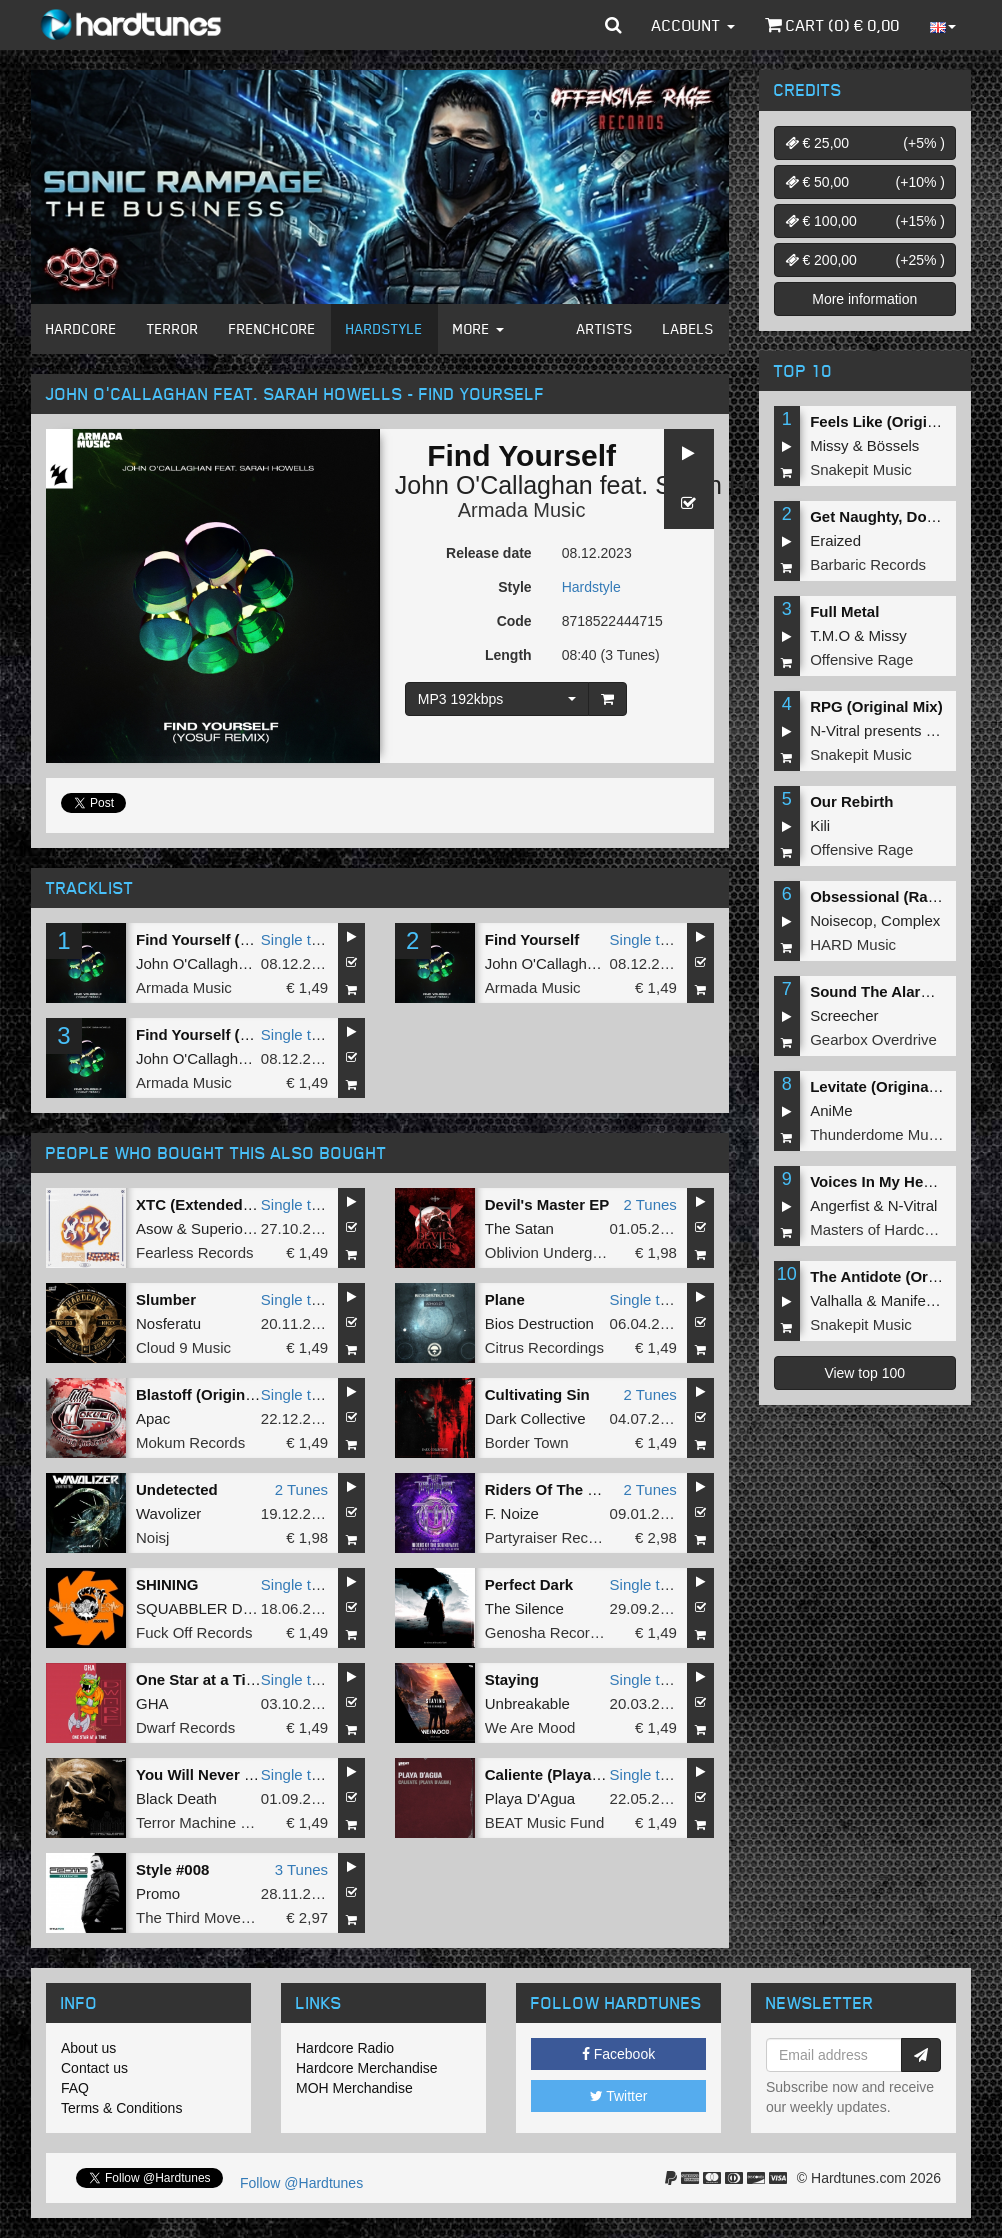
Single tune (298, 939)
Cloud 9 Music (183, 1347)
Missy (829, 445)
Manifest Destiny (936, 1300)
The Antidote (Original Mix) (905, 1276)
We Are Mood (530, 1727)
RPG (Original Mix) (876, 706)
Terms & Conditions (121, 2108)
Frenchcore (272, 328)
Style (514, 587)
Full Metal (844, 611)
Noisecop (841, 920)
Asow (154, 1228)
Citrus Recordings (544, 1347)
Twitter (619, 2096)
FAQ (75, 2088)
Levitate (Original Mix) (888, 1086)
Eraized (835, 540)
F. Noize (512, 1513)
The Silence (524, 1608)
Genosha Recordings (555, 1632)
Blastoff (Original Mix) (214, 1394)
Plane (505, 1299)
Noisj (152, 1537)
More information (864, 299)
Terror (173, 328)
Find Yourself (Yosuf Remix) (235, 939)
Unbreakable (527, 1703)
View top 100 (864, 1373)
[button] (613, 25)
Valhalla (836, 1300)
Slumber (166, 1299)
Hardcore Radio (345, 2048)
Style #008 (172, 1869)
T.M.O (830, 635)
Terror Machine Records (216, 1822)
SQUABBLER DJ (193, 1608)
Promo (158, 1893)
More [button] (478, 328)
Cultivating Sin (537, 1394)
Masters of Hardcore (878, 1229)
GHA (152, 1703)
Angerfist (839, 1205)
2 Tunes (649, 1204)
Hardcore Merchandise (367, 2068)
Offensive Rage (861, 659)
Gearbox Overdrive (873, 1039)
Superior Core (237, 1228)
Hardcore (81, 328)
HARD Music (853, 944)
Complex (910, 920)
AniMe (831, 1110)
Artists (605, 328)
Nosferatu (168, 1323)
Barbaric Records (868, 564)
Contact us (94, 2068)
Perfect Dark (529, 1584)
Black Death (176, 1798)
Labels (688, 328)
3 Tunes (301, 1869)
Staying (512, 1679)
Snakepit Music (861, 469)
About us (88, 2048)
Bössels (893, 445)
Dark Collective (535, 1418)
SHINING (167, 1584)
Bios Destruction (539, 1323)
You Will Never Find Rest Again (247, 1774)
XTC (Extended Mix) (206, 1204)
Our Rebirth (851, 801)
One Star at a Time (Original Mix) (251, 1679)
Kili (820, 825)
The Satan (519, 1228)
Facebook (618, 2054)
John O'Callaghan (494, 485)
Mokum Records (190, 1442)
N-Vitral (913, 1205)
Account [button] (693, 25)
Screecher (844, 1015)
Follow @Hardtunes (301, 2183)
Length (508, 655)
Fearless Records (195, 1252)
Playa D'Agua (530, 1798)
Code (514, 621)
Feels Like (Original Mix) (896, 421)
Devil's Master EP (547, 1204)
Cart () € (832, 25)
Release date (489, 553)
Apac (153, 1418)
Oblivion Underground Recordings (598, 1252)
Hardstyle (384, 328)
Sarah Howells (735, 485)
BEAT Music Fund (545, 1822)
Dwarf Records (185, 1727)
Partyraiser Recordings (561, 1537)
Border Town (527, 1442)
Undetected (177, 1489)
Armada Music (522, 510)
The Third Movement (205, 1917)
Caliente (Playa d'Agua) (568, 1774)
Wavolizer (168, 1513)
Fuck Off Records (194, 1632)
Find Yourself (532, 939)
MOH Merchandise (354, 2088)
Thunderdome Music (878, 1134)
